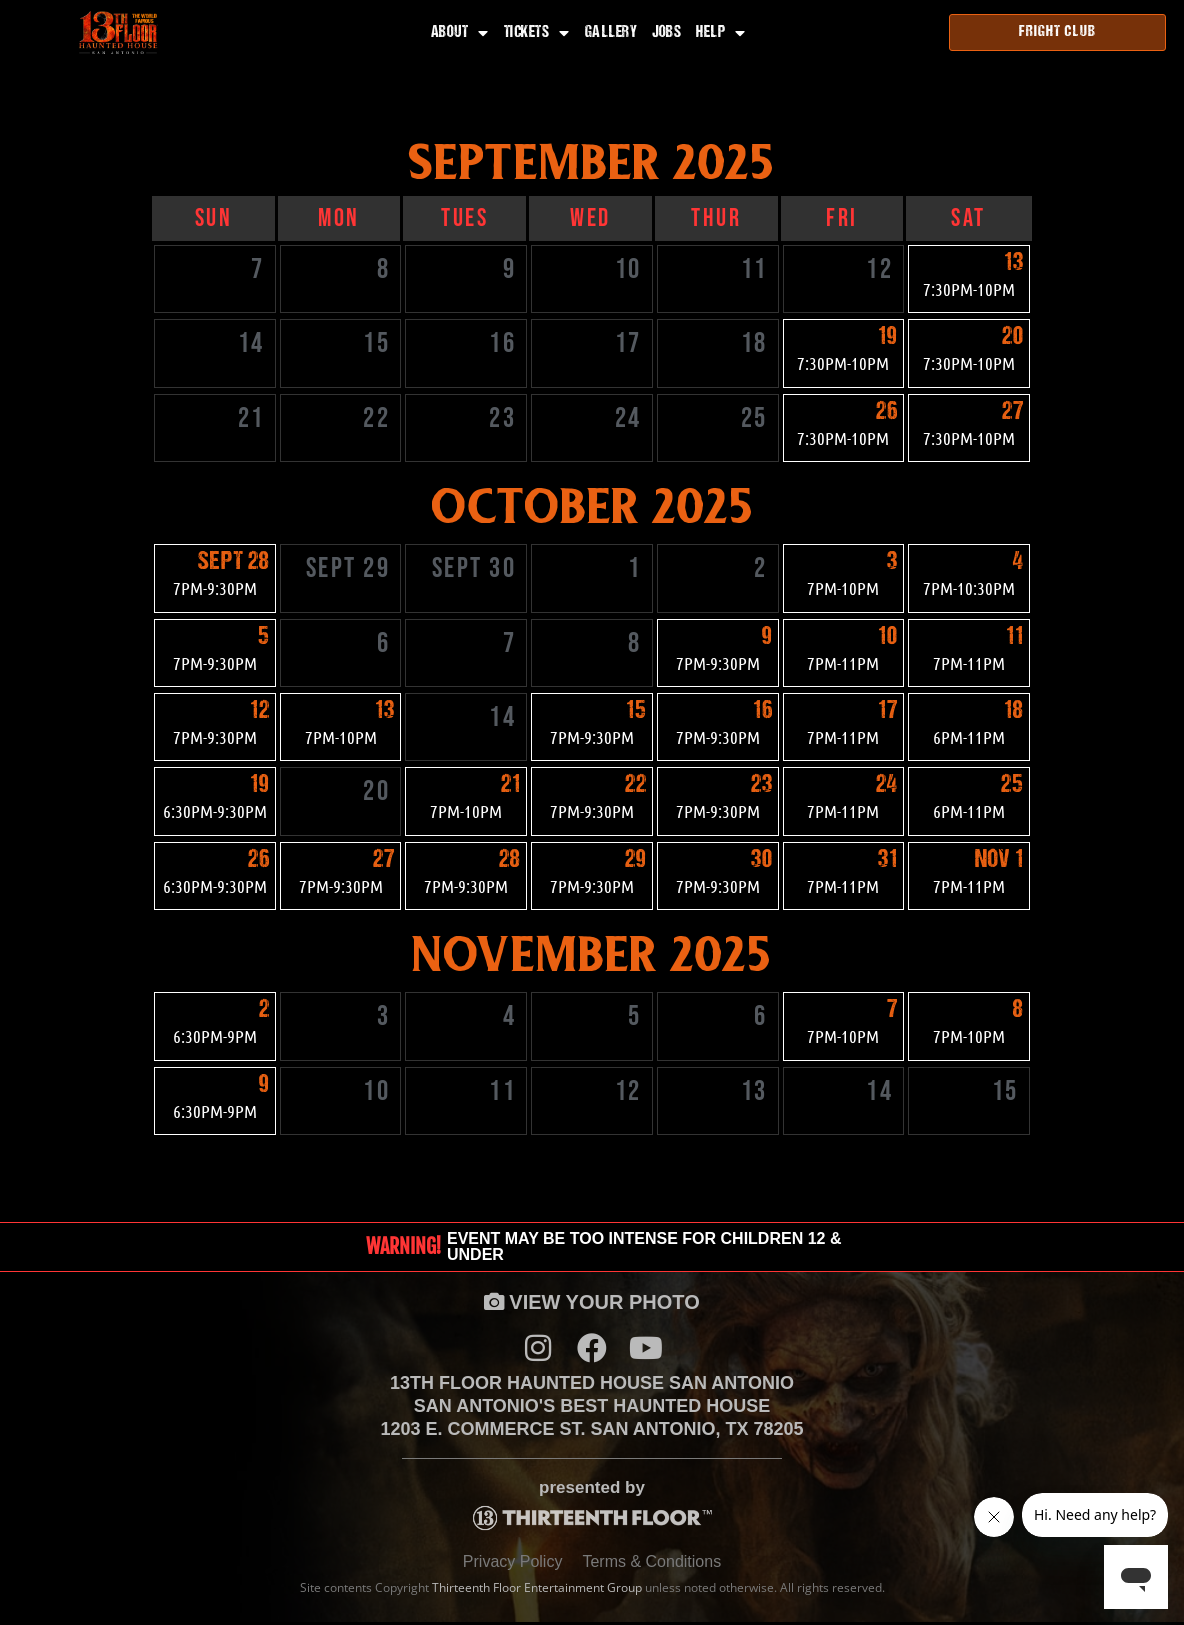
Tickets (537, 33)
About (460, 33)
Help (721, 33)
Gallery (611, 33)
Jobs (666, 33)
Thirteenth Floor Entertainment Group (537, 1591)
